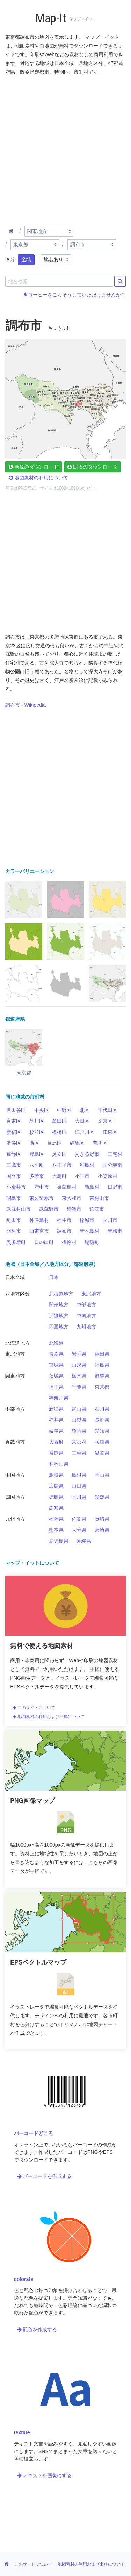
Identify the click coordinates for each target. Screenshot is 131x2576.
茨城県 (56, 1376)
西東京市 (39, 1231)
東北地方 (91, 1294)
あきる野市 (87, 1154)
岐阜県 (56, 1431)
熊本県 (56, 1530)
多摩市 (36, 1176)
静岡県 (79, 1431)
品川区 (36, 1121)
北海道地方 (61, 1294)
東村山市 (99, 1198)
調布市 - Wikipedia (25, 705)
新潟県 (56, 1409)
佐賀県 (79, 1519)
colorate (23, 2279)
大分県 (79, 1530)
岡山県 (102, 1475)
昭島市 (13, 1198)
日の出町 (44, 1242)
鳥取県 (56, 1475)
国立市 (13, 1176)
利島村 (87, 1165)
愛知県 (102, 1431)
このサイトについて (34, 1707)
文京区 (105, 1121)
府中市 (41, 1187)
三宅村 (115, 1154)
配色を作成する (37, 2329)
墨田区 (59, 1121)
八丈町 (36, 1165)
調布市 (64, 1231)
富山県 (79, 1409)
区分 (10, 259)
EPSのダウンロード (92, 467)
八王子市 (62, 1165)
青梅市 (115, 1231)
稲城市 (87, 1220)
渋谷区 (13, 1143)
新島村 (92, 1187)
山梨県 (79, 1420)
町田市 (13, 1220)
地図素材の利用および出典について (49, 1716)
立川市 (110, 1220)
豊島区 (36, 1154)
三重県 (79, 1453)
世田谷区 (16, 1110)
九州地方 (86, 1326)
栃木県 (79, 1376)
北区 (84, 1110)
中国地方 (86, 1316)
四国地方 (58, 1326)
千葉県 (79, 1387)
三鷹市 (13, 1165)
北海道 (56, 1343)
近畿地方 (58, 1316)
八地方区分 (17, 1294)
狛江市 (96, 1209)
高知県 (56, 1508)
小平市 (82, 1176)
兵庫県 (102, 1442)
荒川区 (100, 1143)
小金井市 (16, 1187)
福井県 (56, 1420)
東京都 (102, 1387)
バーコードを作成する (44, 2176)
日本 (54, 1277)
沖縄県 (84, 1541)
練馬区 (77, 1143)
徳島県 (56, 1497)
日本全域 (15, 1277)
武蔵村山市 (18, 1209)
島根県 (79, 1475)
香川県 (79, 1497)
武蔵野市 (49, 1209)
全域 (26, 259)
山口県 (79, 1486)
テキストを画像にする (44, 2475)
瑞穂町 (92, 1242)
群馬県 (102, 1376)
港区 (34, 1143)
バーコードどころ (33, 2133)
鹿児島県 (58, 1541)
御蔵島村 (67, 1187)
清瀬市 (74, 1209)
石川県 (102, 1409)
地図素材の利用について (38, 477)
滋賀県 (102, 1453)
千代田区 (107, 1110)
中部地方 (86, 1304)
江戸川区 (84, 1132)
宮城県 (56, 1365)
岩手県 (79, 1354)
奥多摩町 (16, 1242)
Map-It (50, 18)
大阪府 (56, 1442)
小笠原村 (107, 1176)
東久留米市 (41, 1198)
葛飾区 (13, 1154)
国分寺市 (112, 1165)
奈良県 (56, 1453)
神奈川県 (58, 1398)
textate (22, 2432)
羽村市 (13, 1231)
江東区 (110, 1132)
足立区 (59, 1154)
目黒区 (54, 1143)
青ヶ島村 (89, 1231)
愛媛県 (102, 1497)
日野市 (115, 1187)
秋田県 (102, 1354)
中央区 (41, 1110)
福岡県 (56, 1519)
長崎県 (102, 1519)
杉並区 (36, 1132)
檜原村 (69, 1242)
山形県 (79, 1365)
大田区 (82, 1121)
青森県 (56, 1354)
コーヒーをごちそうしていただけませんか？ (75, 295)
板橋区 (59, 1132)
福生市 (64, 1220)
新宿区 (13, 1132)
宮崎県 (102, 1530)
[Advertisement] (65, 149)
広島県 (56, 1486)
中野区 (64, 1110)
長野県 (102, 1420)
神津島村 (39, 1220)
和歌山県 (58, 1464)
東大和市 (71, 1198)
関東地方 (58, 1304)
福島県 (102, 1365)
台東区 (13, 1121)
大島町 (59, 1176)
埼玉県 (56, 1387)
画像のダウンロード (33, 467)
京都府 (79, 1442)
